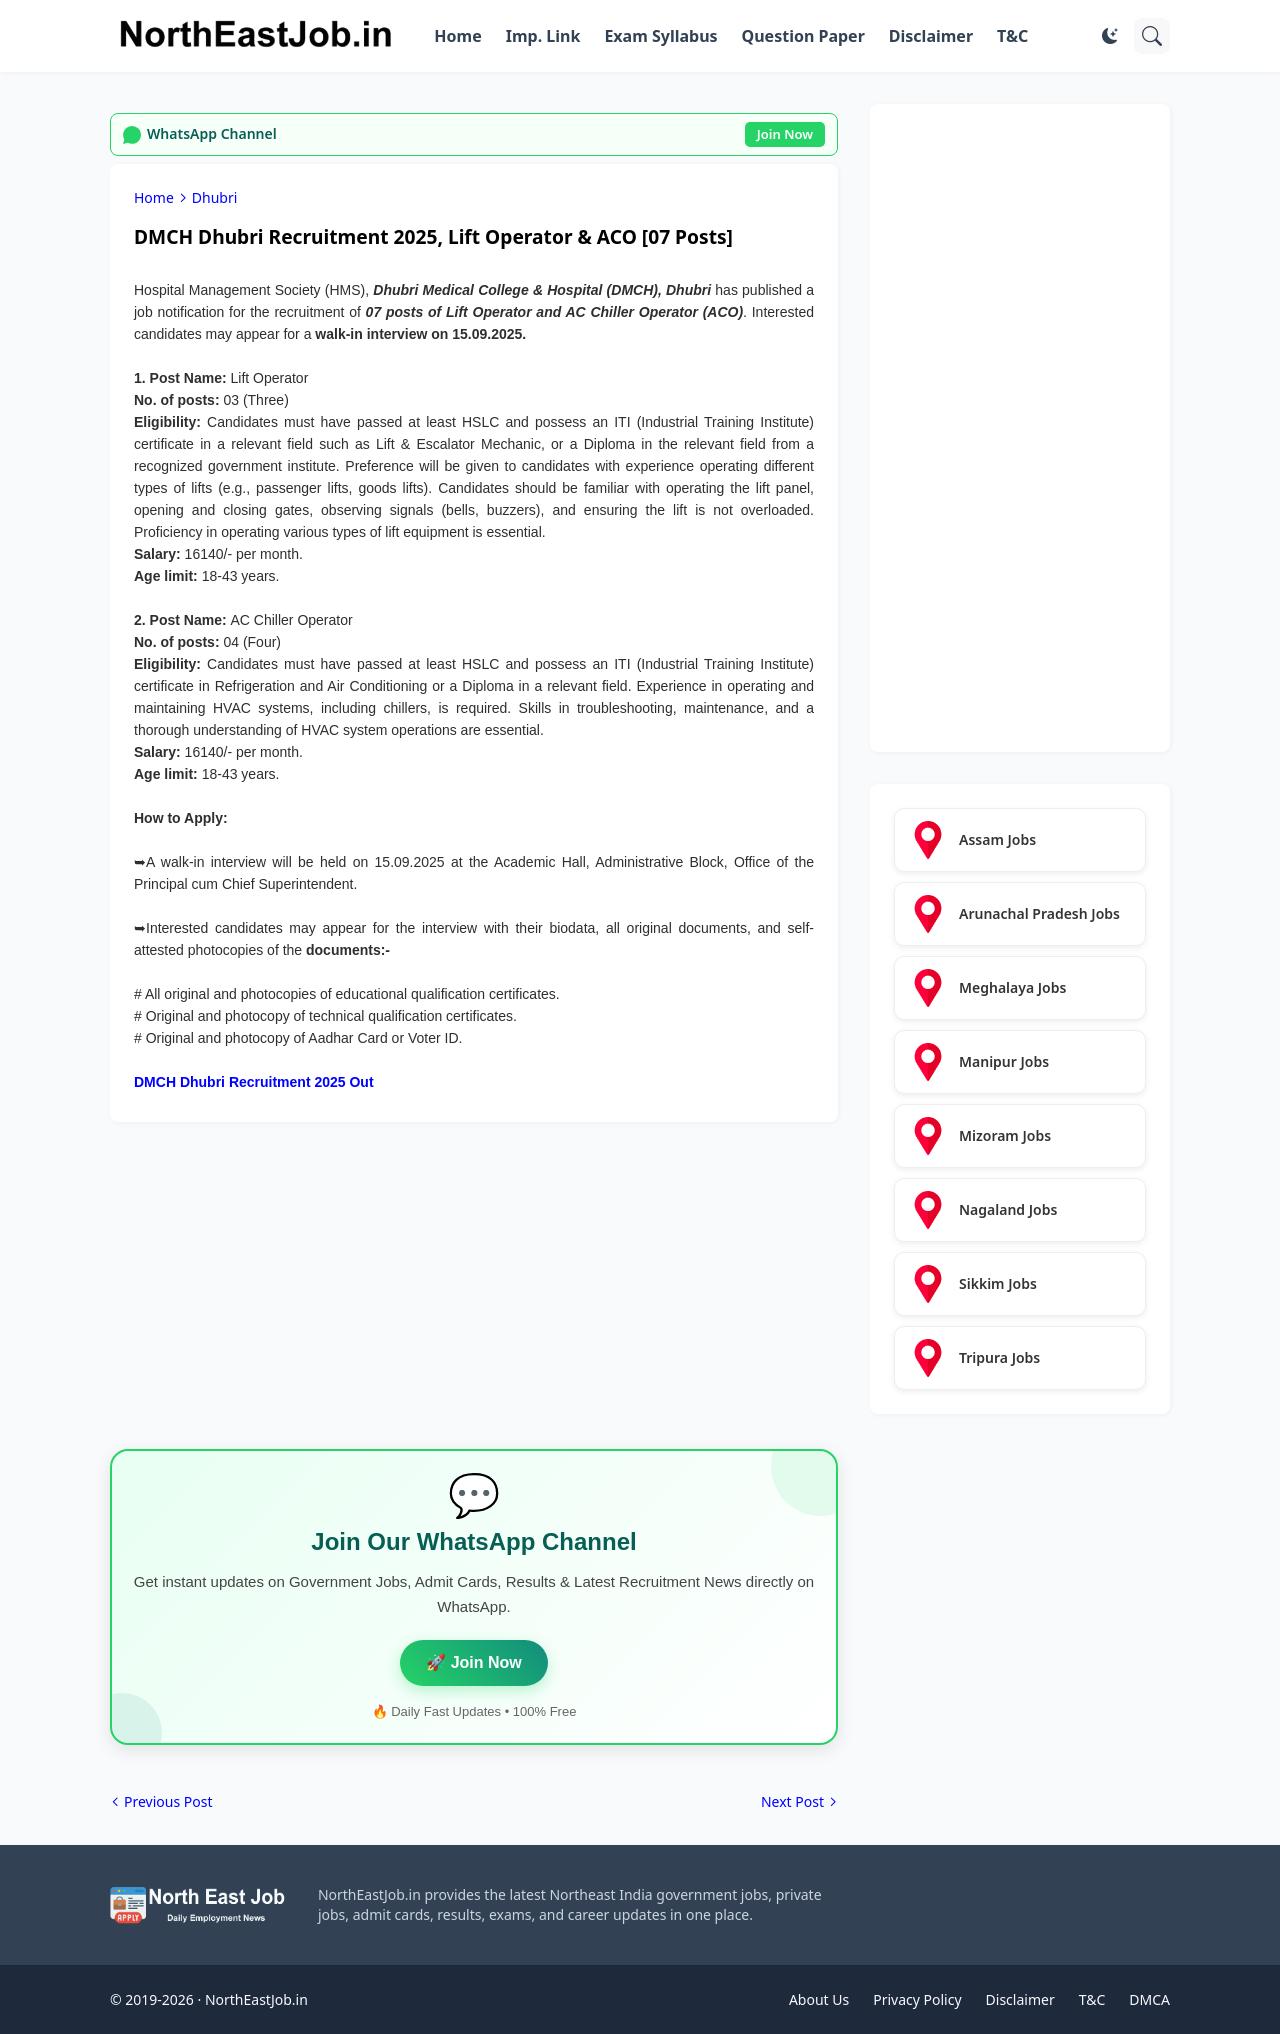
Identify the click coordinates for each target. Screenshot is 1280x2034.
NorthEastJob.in (256, 1999)
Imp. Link (543, 36)
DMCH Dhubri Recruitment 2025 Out (254, 1082)
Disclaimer (931, 36)
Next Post (792, 1801)
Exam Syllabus (660, 36)
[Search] (1152, 36)
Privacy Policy (917, 1999)
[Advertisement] (474, 1294)
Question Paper (803, 36)
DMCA (1149, 1999)
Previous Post (168, 1801)
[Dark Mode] (1110, 36)
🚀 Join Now (474, 1662)
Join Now (785, 134)
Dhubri (215, 197)
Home (457, 36)
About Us (819, 1999)
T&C (1012, 36)
